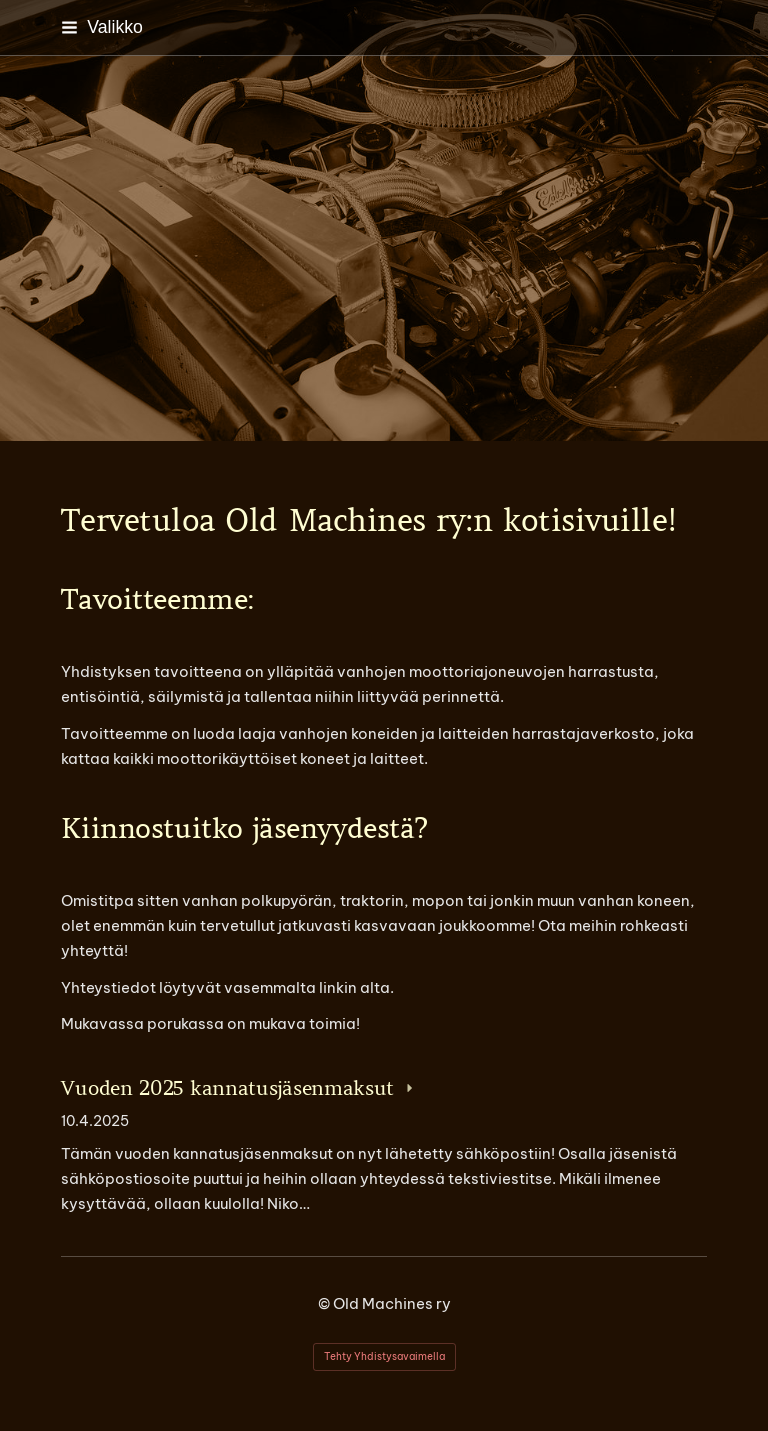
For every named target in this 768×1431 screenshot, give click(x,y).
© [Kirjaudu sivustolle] (325, 1303)
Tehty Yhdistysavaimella (384, 1356)
